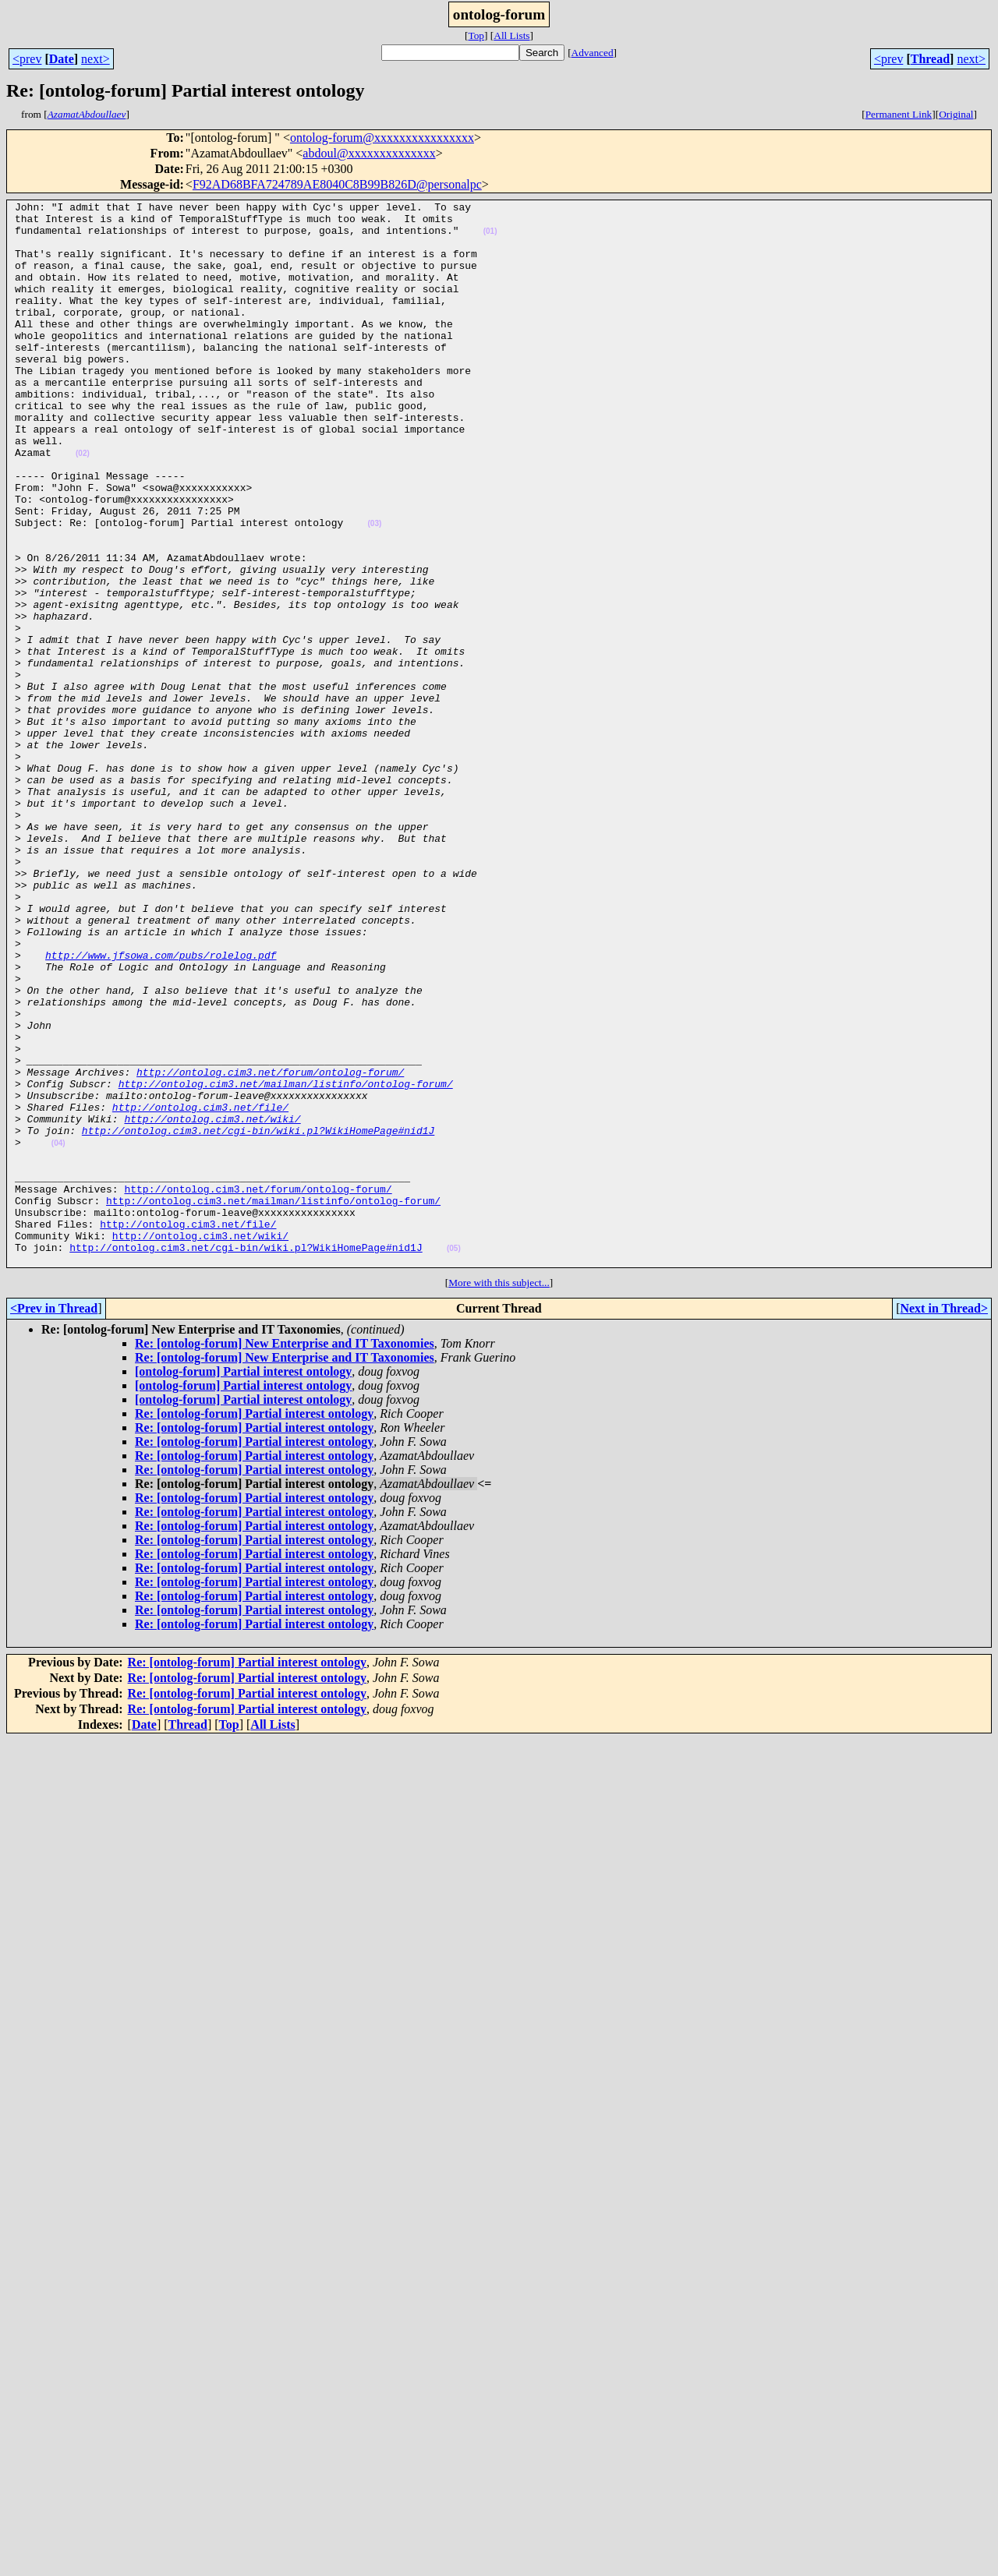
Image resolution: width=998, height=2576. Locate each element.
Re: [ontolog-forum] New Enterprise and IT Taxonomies (284, 1556)
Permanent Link (899, 114)
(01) (490, 238)
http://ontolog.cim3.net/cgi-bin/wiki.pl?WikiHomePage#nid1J (258, 1317)
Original (956, 114)
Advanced (593, 52)
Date (61, 58)
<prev (26, 58)
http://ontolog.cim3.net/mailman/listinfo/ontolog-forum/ (286, 1261)
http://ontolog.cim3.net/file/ (200, 1289)
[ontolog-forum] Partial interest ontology (243, 1584)
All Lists (511, 35)
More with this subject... (499, 1495)
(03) (374, 589)
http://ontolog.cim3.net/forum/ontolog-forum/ (270, 1247)
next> (95, 58)
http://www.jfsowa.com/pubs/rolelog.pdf (160, 1107)
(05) (454, 1458)
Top (476, 35)
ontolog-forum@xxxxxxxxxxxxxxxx (382, 137)
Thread (930, 58)
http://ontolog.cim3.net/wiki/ (212, 1303)
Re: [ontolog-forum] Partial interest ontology (254, 1626)
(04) (58, 1332)
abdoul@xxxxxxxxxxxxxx (369, 153)
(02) (83, 504)
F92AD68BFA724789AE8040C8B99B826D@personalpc (337, 184)
